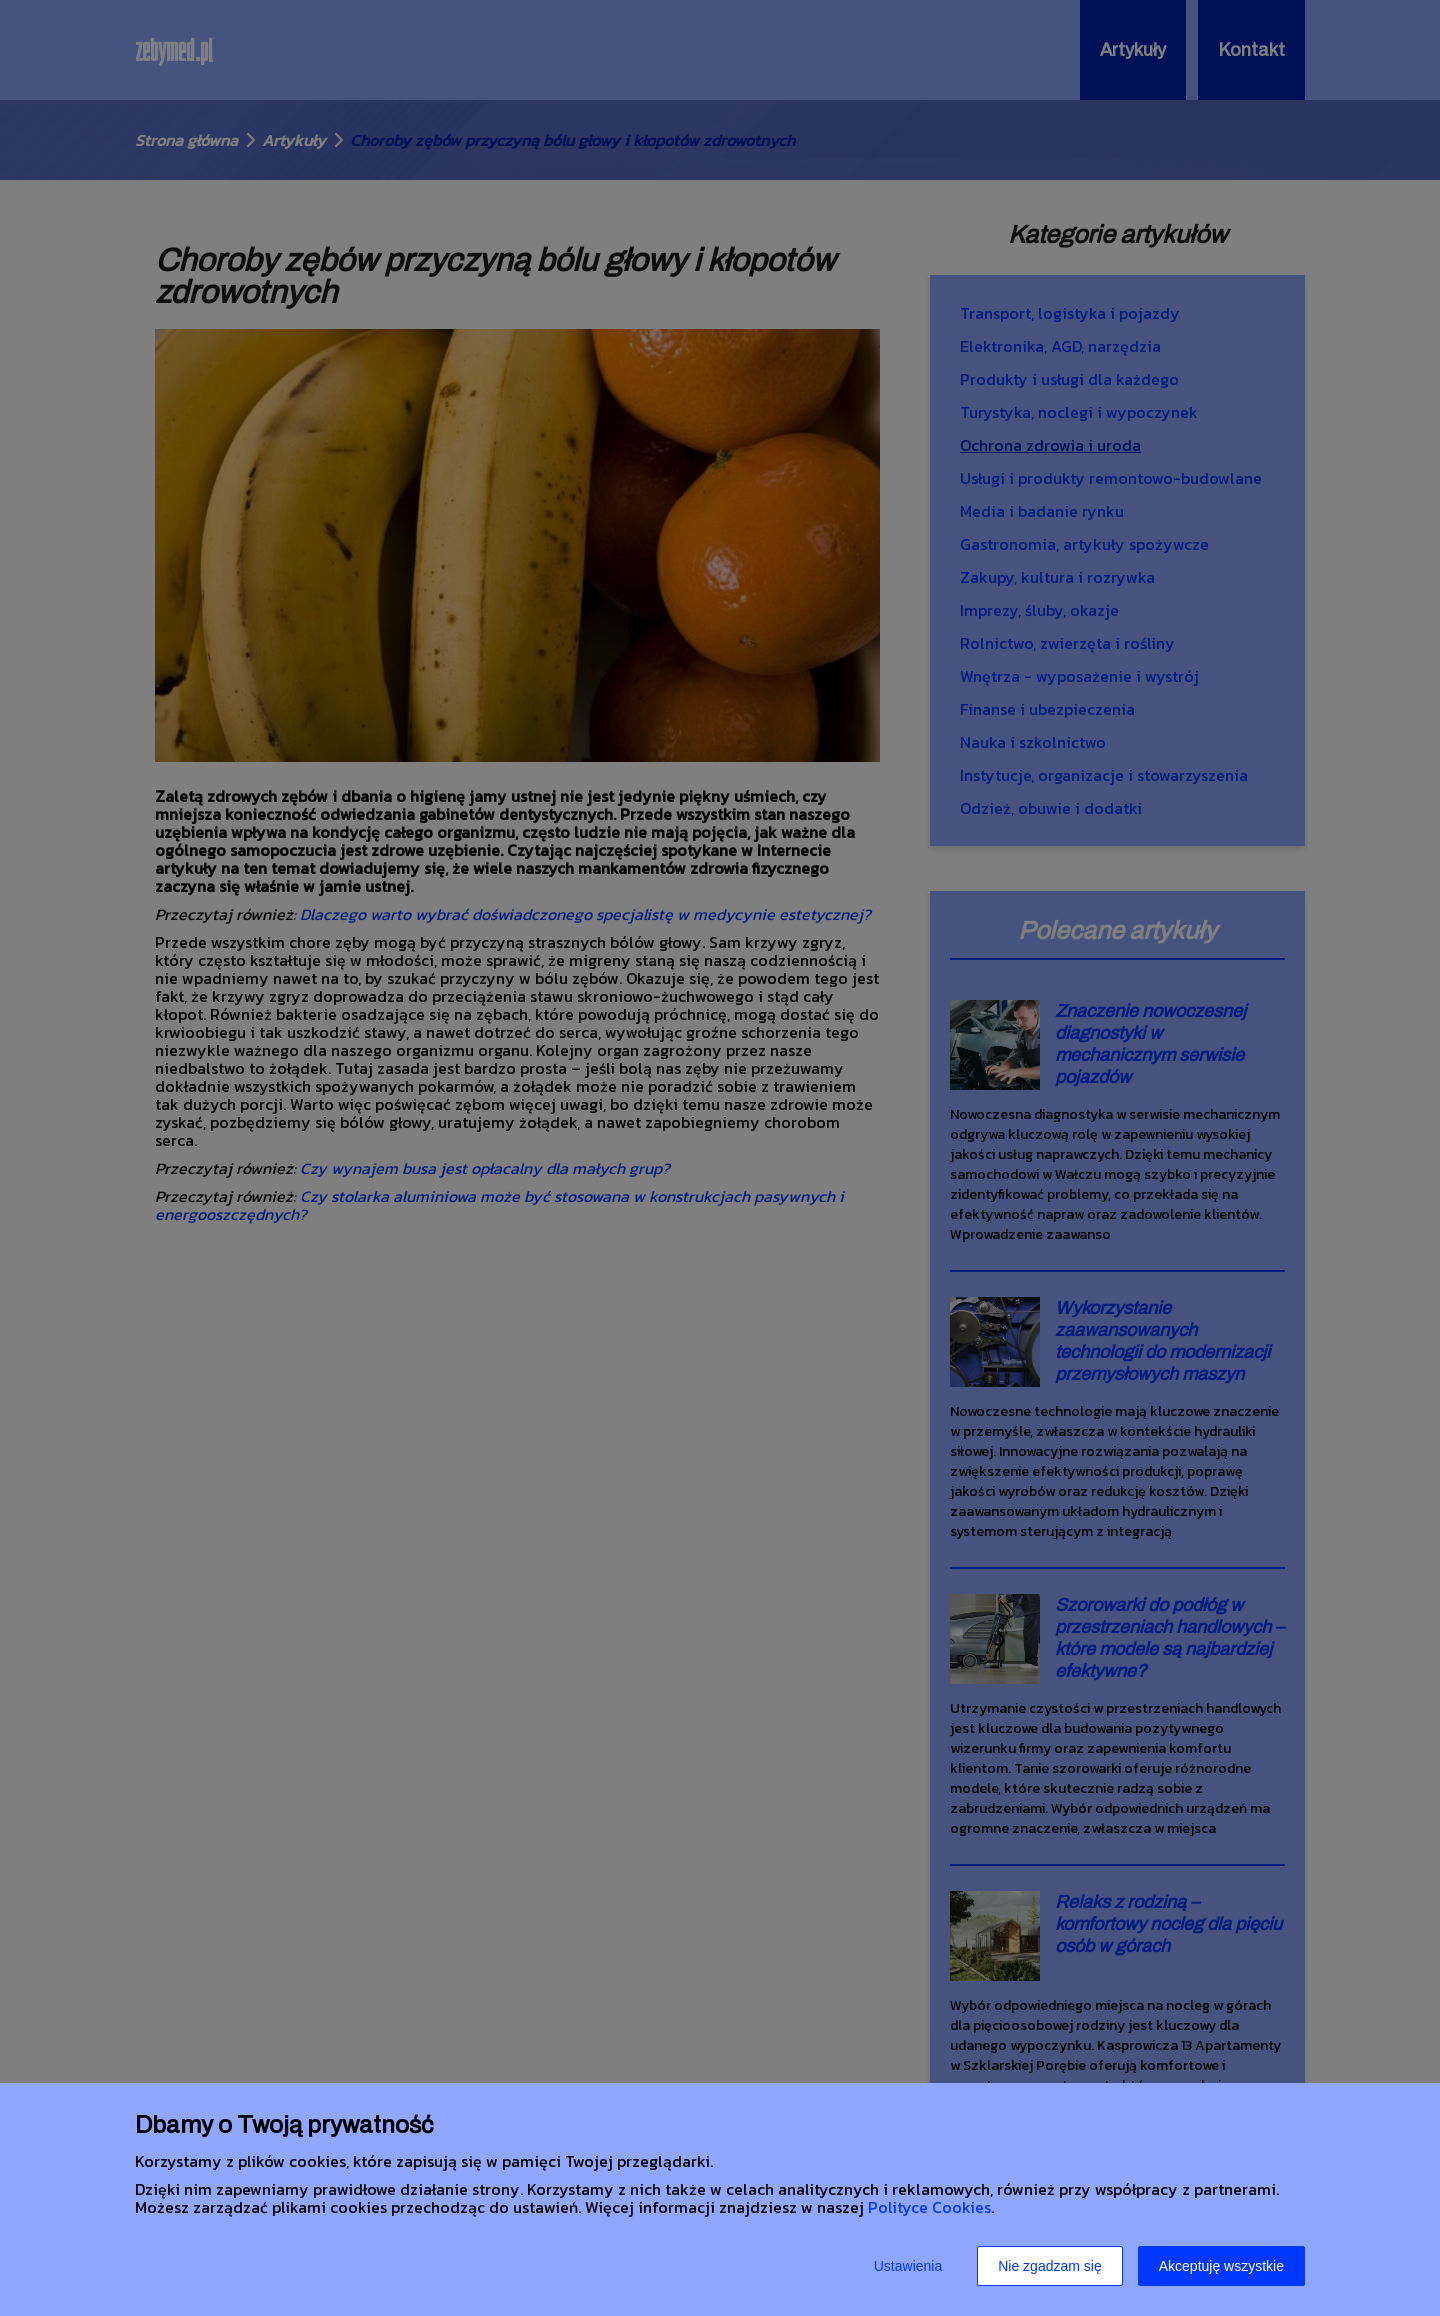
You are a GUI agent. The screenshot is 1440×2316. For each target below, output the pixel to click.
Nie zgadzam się (1050, 2266)
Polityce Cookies (929, 2207)
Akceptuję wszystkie (1221, 2266)
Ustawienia (908, 2266)
